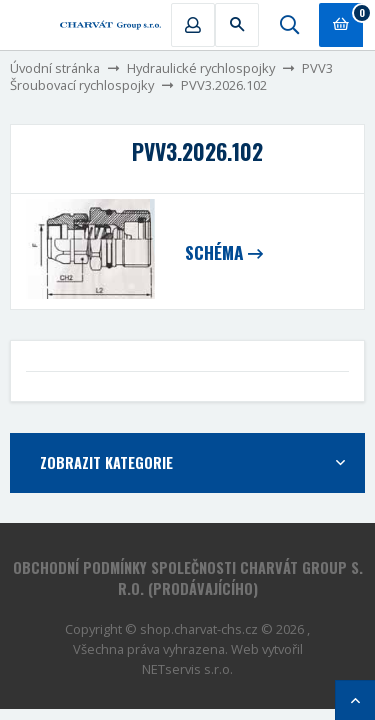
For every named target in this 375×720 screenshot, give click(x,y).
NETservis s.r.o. (187, 669)
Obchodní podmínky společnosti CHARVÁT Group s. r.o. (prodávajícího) (188, 577)
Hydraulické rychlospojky (201, 68)
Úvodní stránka (55, 68)
